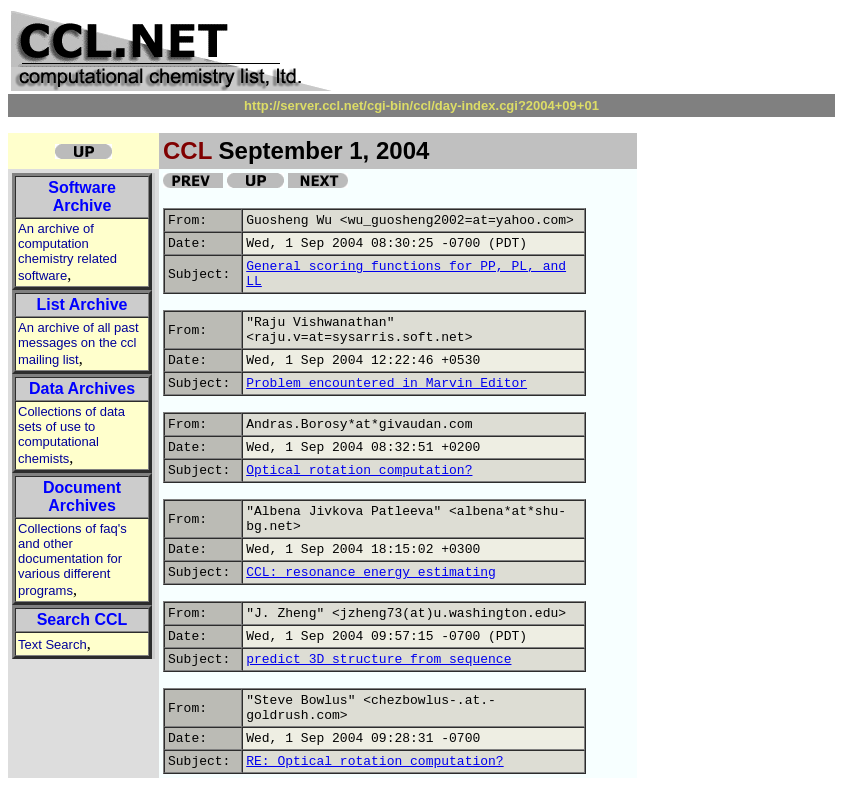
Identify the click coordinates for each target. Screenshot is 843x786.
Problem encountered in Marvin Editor (386, 383)
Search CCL (82, 619)
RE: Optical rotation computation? (374, 761)
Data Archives (82, 388)
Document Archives (82, 496)
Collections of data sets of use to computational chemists (71, 435)
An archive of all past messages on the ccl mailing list (78, 343)
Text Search (52, 644)
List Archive (82, 304)
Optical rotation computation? (359, 470)
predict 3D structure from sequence (378, 659)
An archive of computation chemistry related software (67, 252)
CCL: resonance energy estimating (371, 572)
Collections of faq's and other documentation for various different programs (72, 559)
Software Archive (82, 196)
